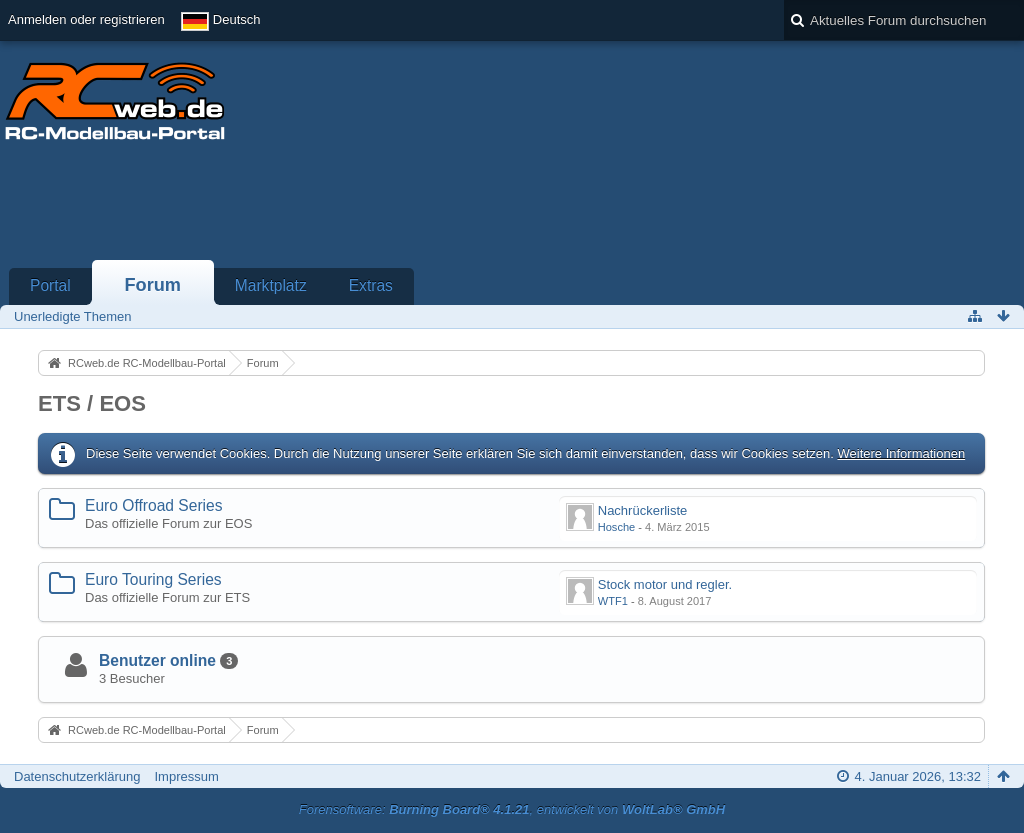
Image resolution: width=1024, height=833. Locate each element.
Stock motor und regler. (665, 584)
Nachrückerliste (643, 510)
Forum (152, 285)
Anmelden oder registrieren (86, 19)
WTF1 (613, 601)
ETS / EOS (92, 403)
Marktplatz (271, 285)
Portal (50, 285)
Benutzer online (157, 660)
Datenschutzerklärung (77, 776)
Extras (371, 285)
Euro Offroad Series (154, 505)
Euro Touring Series (153, 579)
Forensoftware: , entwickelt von (512, 809)
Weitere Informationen (901, 453)
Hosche (616, 527)
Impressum (186, 776)
